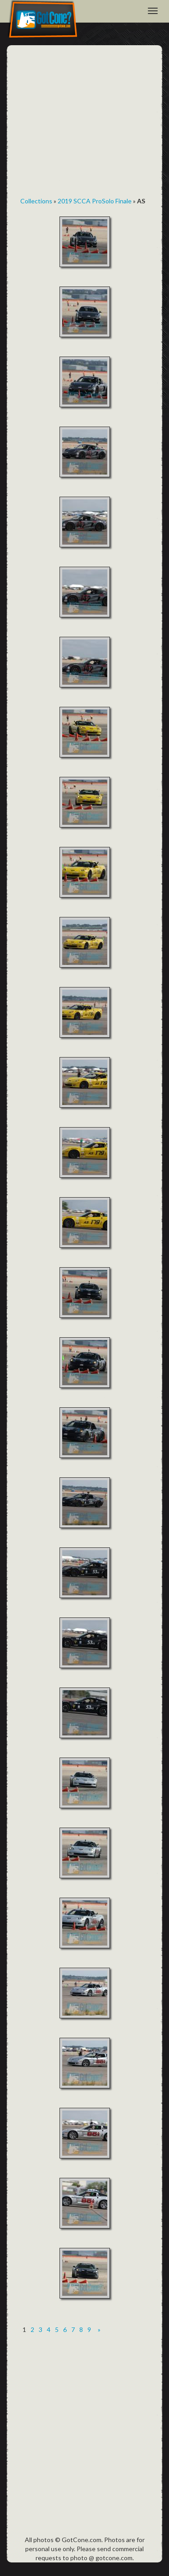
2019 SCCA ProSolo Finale (95, 201)
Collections (36, 201)
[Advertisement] (84, 124)
